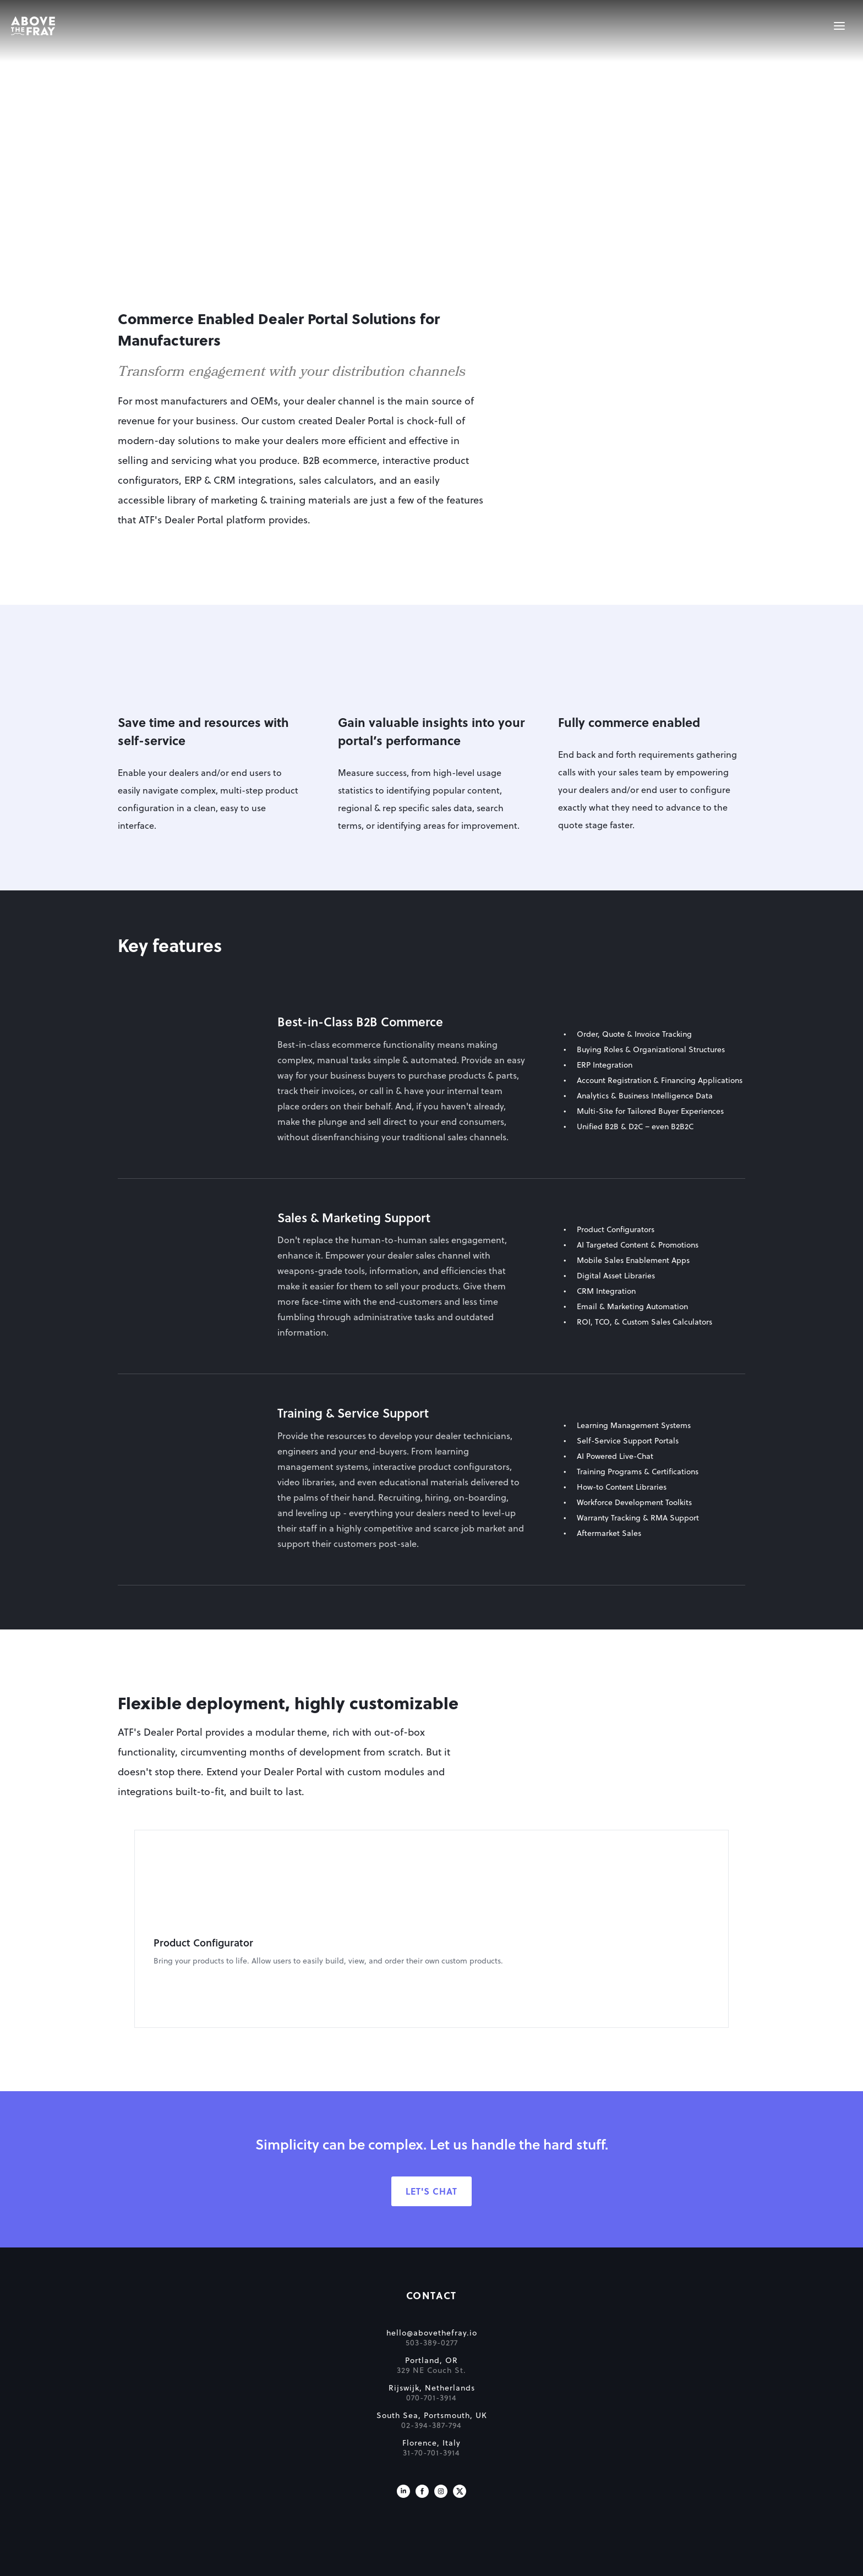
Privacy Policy (523, 2564)
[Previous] (124, 1928)
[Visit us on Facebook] (82, 2502)
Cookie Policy (464, 2564)
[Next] (738, 1928)
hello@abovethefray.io (102, 2344)
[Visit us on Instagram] (101, 2502)
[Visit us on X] (120, 2502)
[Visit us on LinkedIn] (63, 2502)
